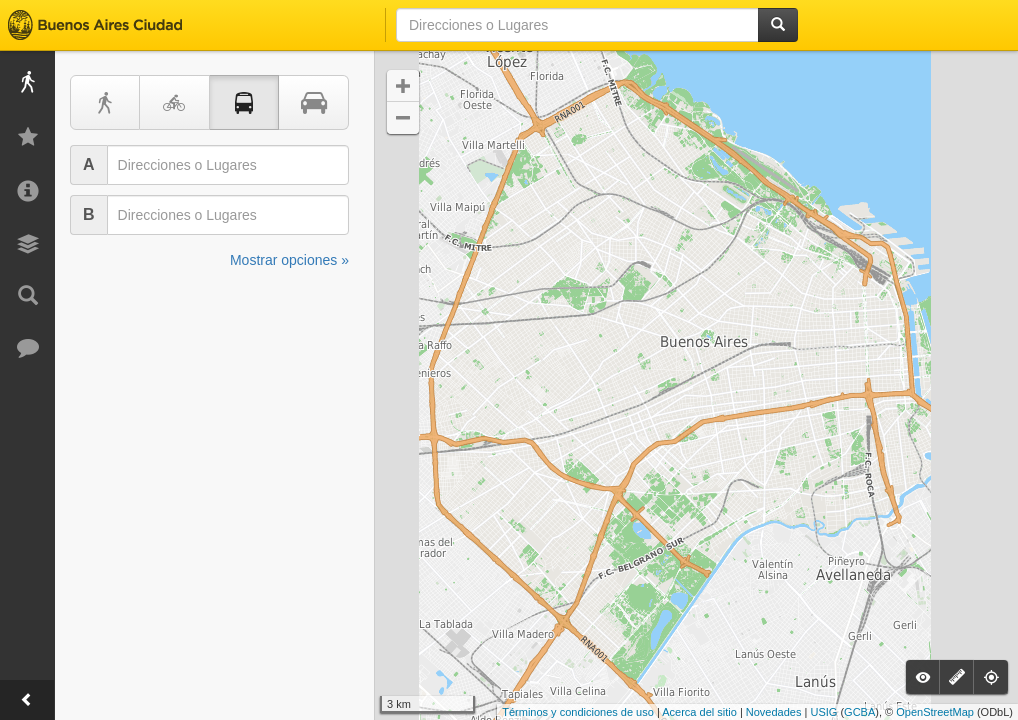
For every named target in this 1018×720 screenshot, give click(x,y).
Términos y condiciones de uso (578, 712)
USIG (823, 712)
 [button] (403, 118)
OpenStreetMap (935, 712)
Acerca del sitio (699, 712)
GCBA (859, 712)
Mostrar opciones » (289, 260)
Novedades (774, 712)
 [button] (403, 86)
